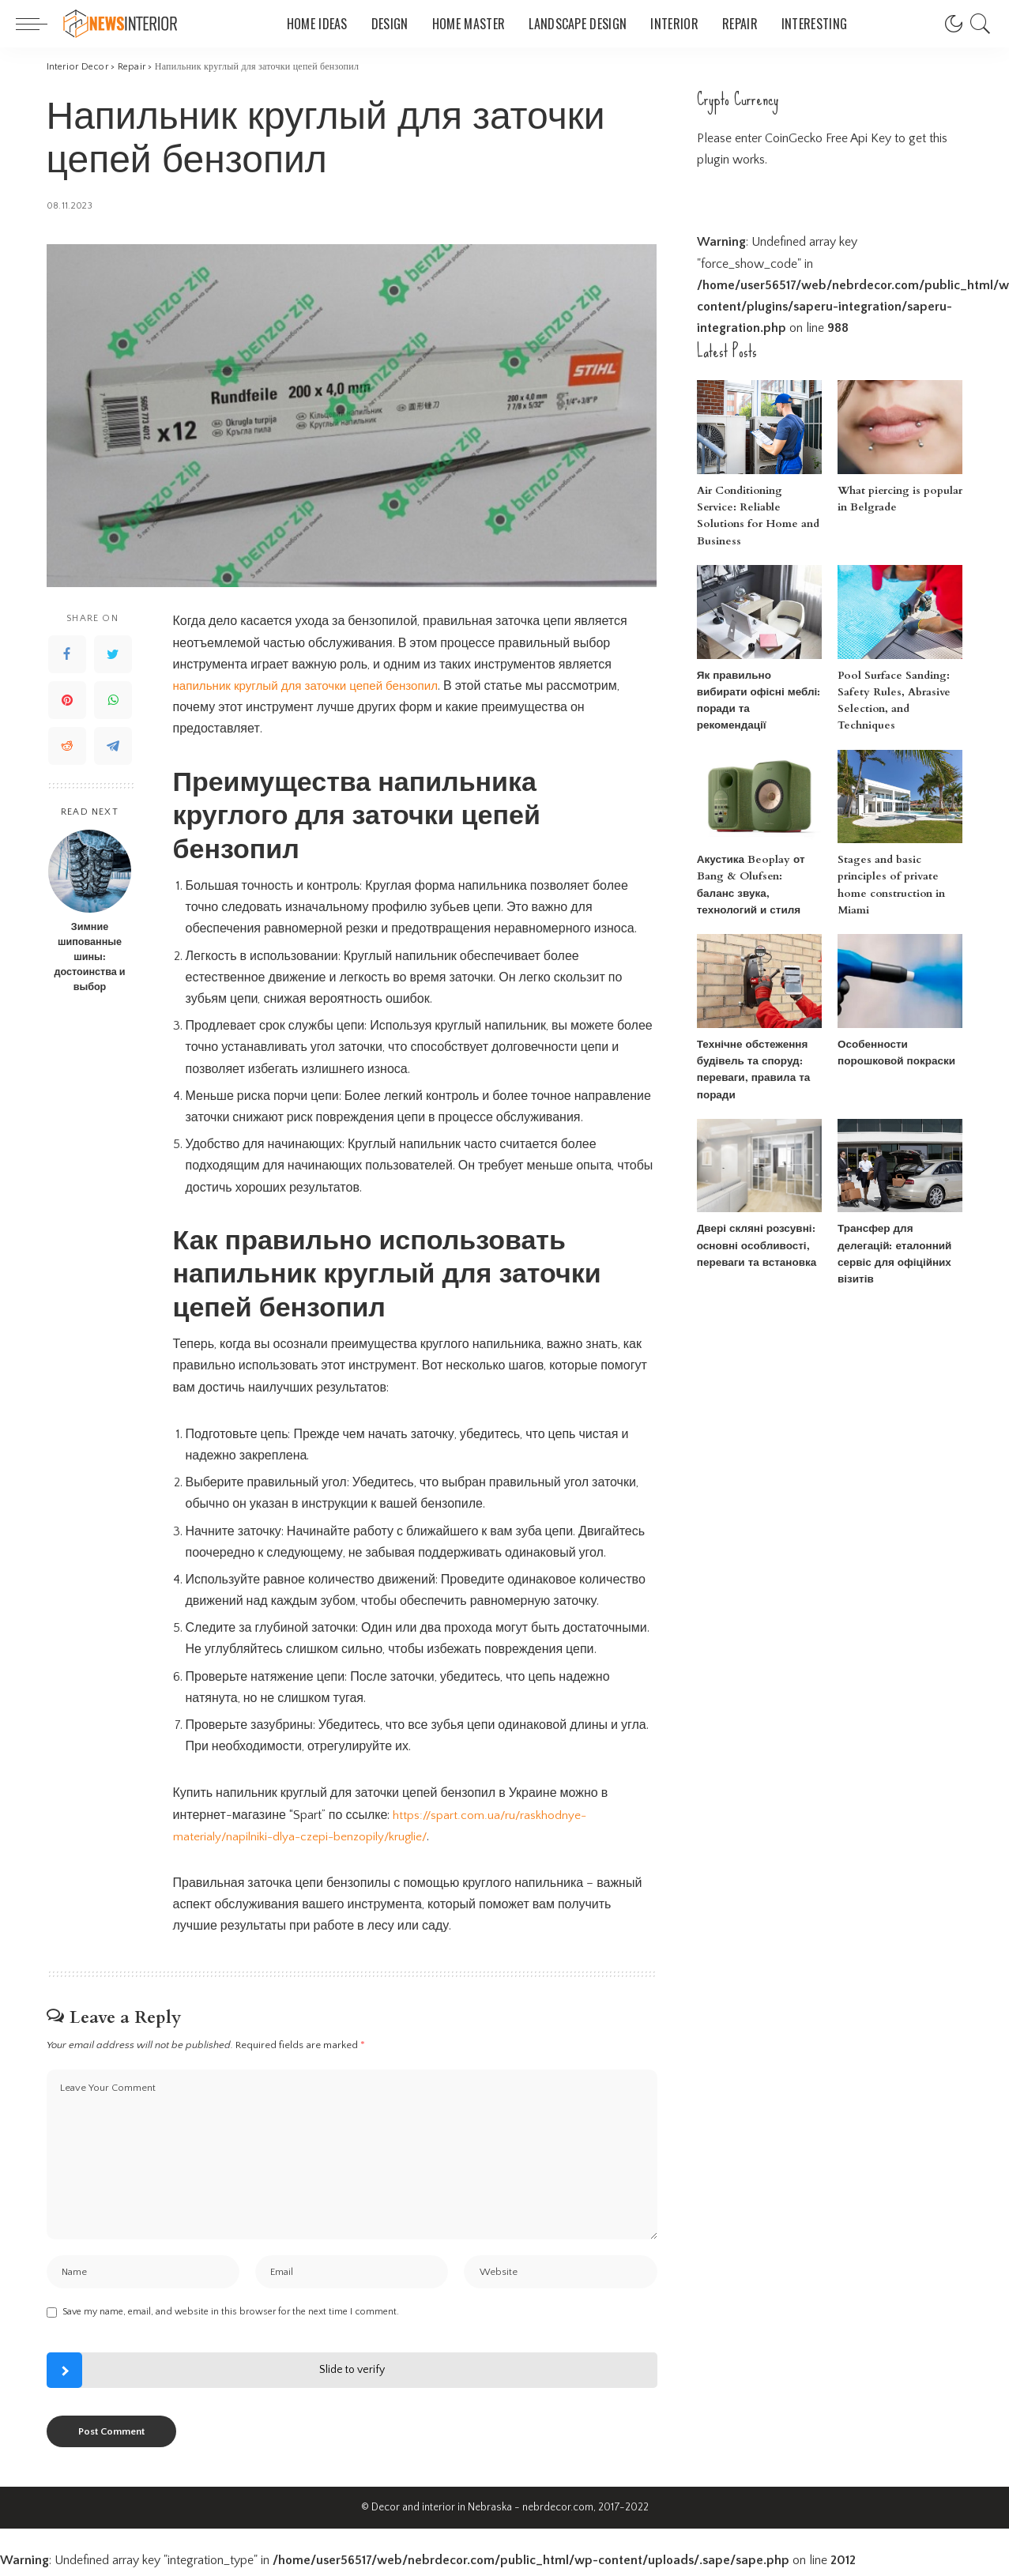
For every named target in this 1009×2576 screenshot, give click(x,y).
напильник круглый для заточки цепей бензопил (313, 686)
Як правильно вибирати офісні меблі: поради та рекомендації (757, 676)
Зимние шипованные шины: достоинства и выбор (89, 957)
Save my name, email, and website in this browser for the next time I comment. (230, 2316)
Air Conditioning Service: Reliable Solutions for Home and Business (758, 508)
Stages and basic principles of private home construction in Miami (900, 843)
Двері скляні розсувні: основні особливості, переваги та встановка (753, 1213)
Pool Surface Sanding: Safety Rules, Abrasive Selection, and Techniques (900, 676)
